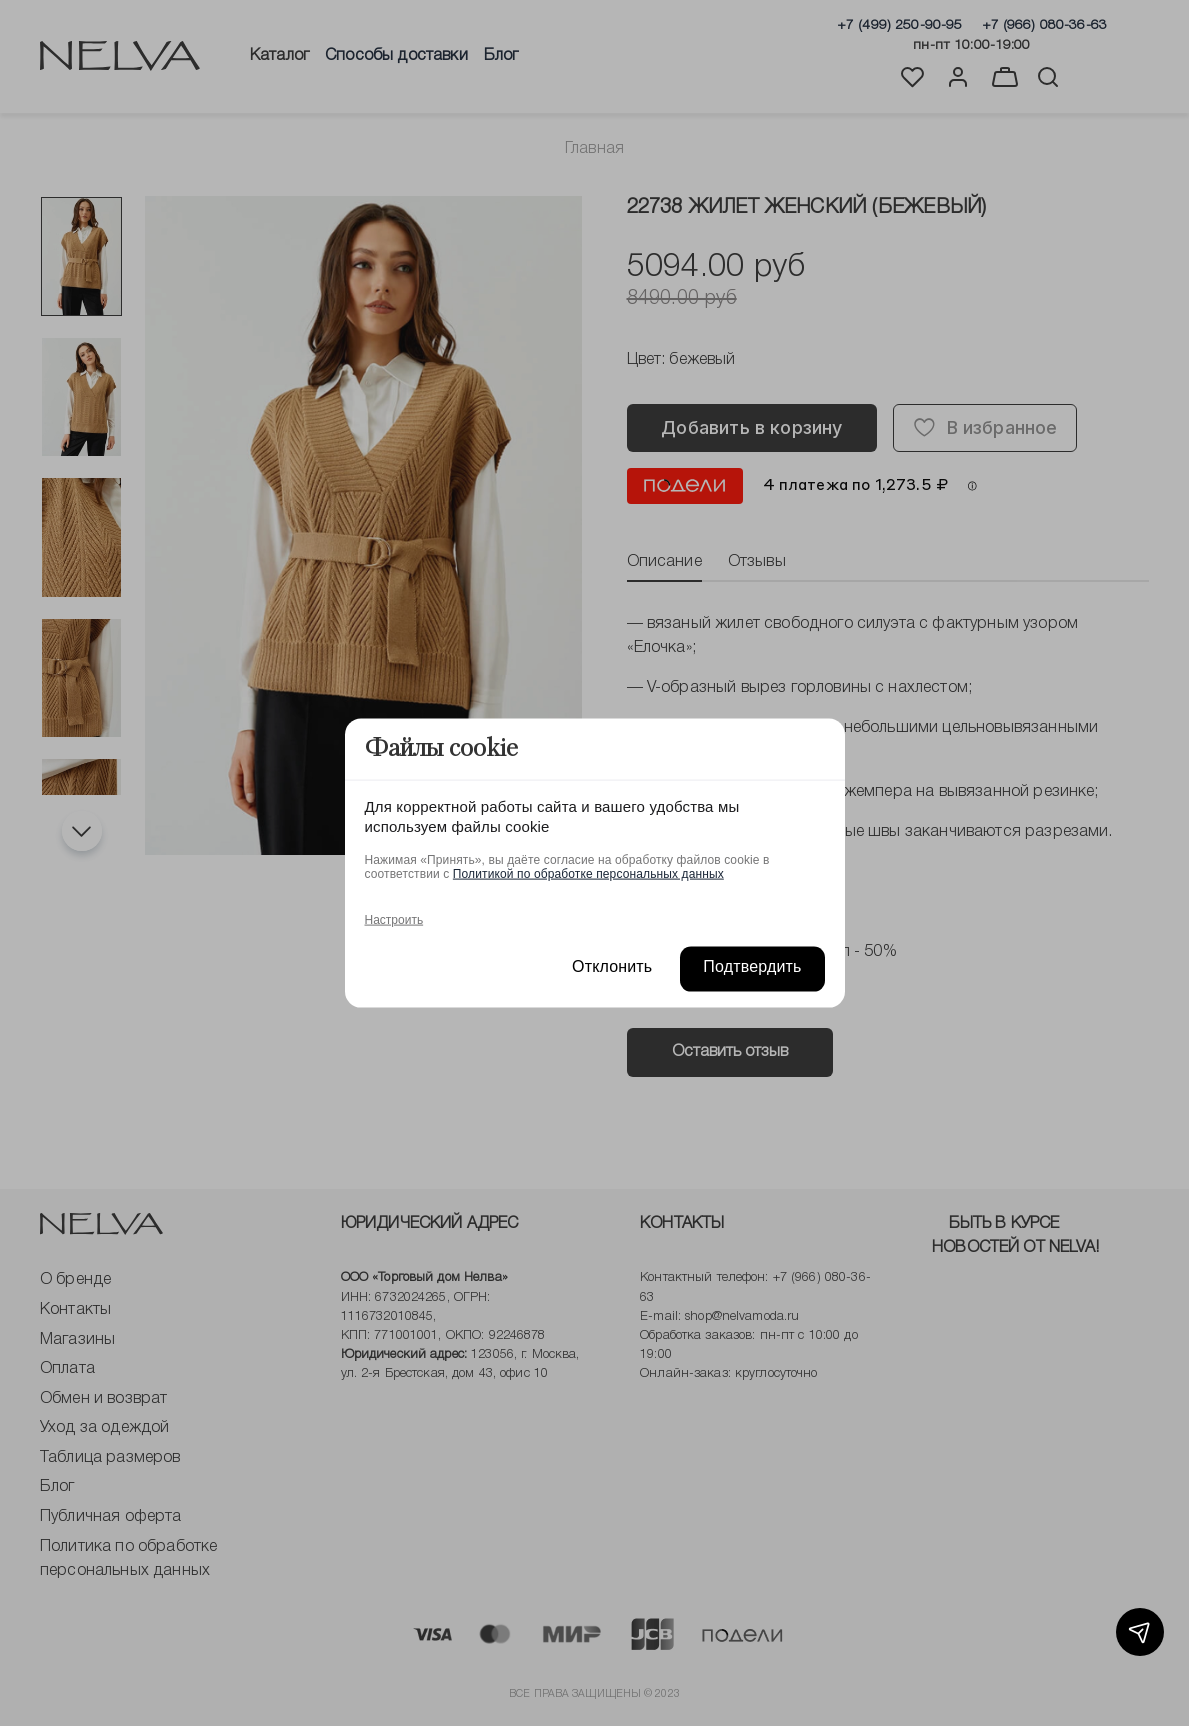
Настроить (394, 919)
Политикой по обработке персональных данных (588, 873)
